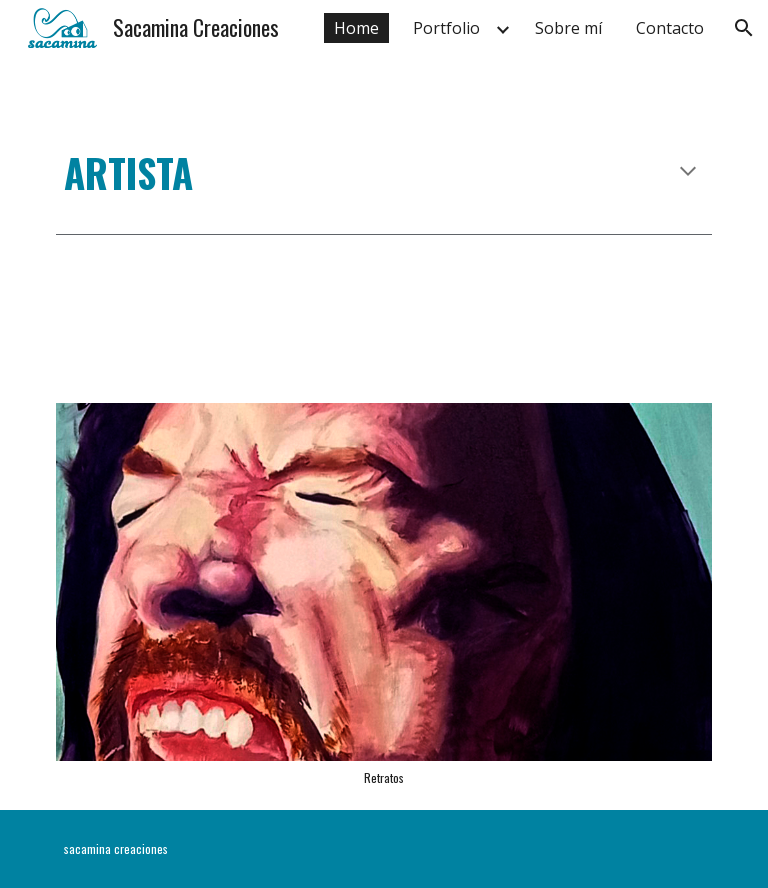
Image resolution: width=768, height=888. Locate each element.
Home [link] (356, 28)
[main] (383, 173)
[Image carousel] (383, 594)
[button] (744, 28)
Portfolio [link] (446, 28)
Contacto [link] (670, 28)
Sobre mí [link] (568, 28)
